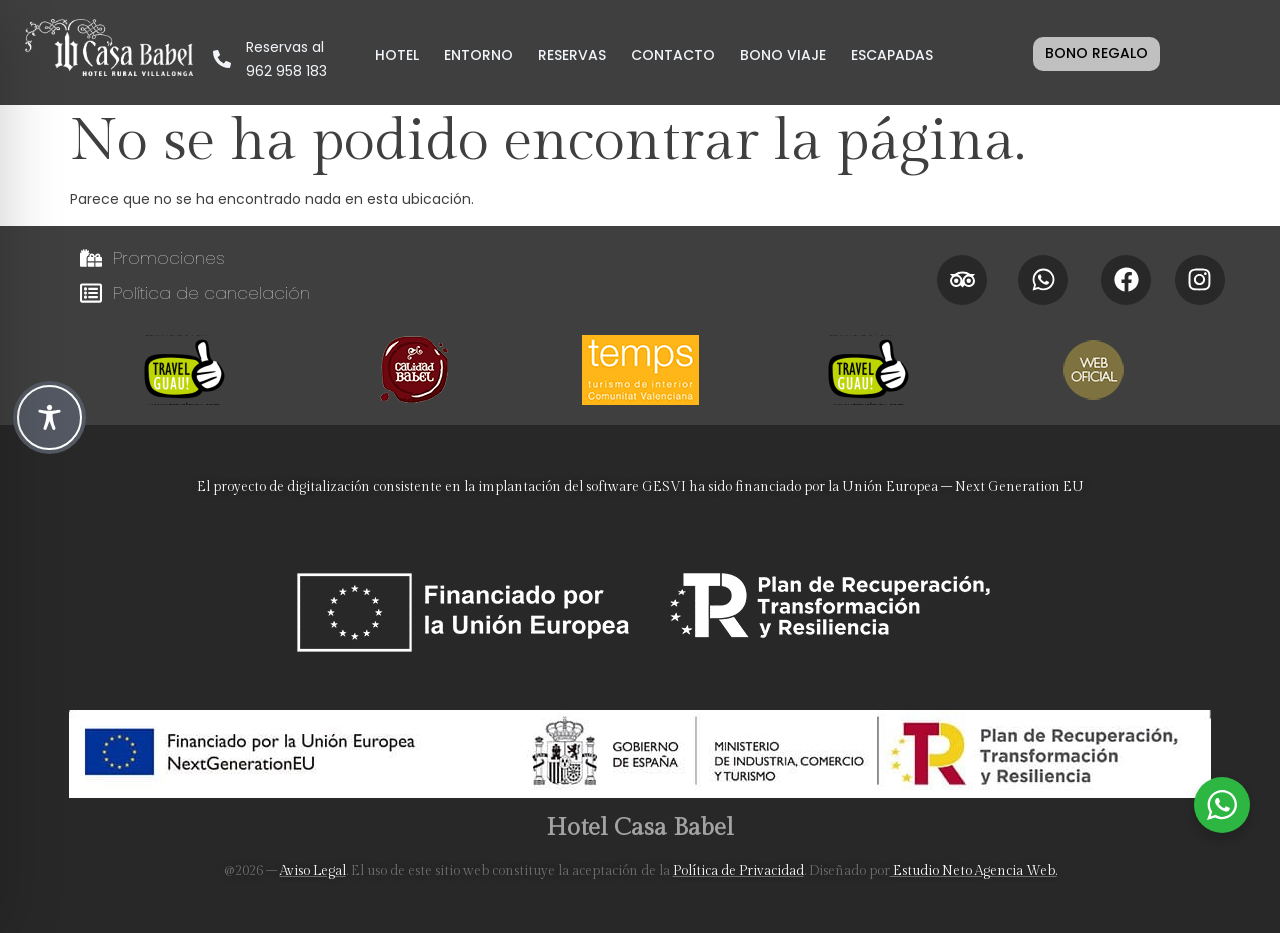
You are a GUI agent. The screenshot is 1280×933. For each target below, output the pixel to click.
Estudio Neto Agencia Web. (973, 871)
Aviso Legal (313, 871)
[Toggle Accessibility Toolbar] (49, 417)
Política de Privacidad (738, 871)
